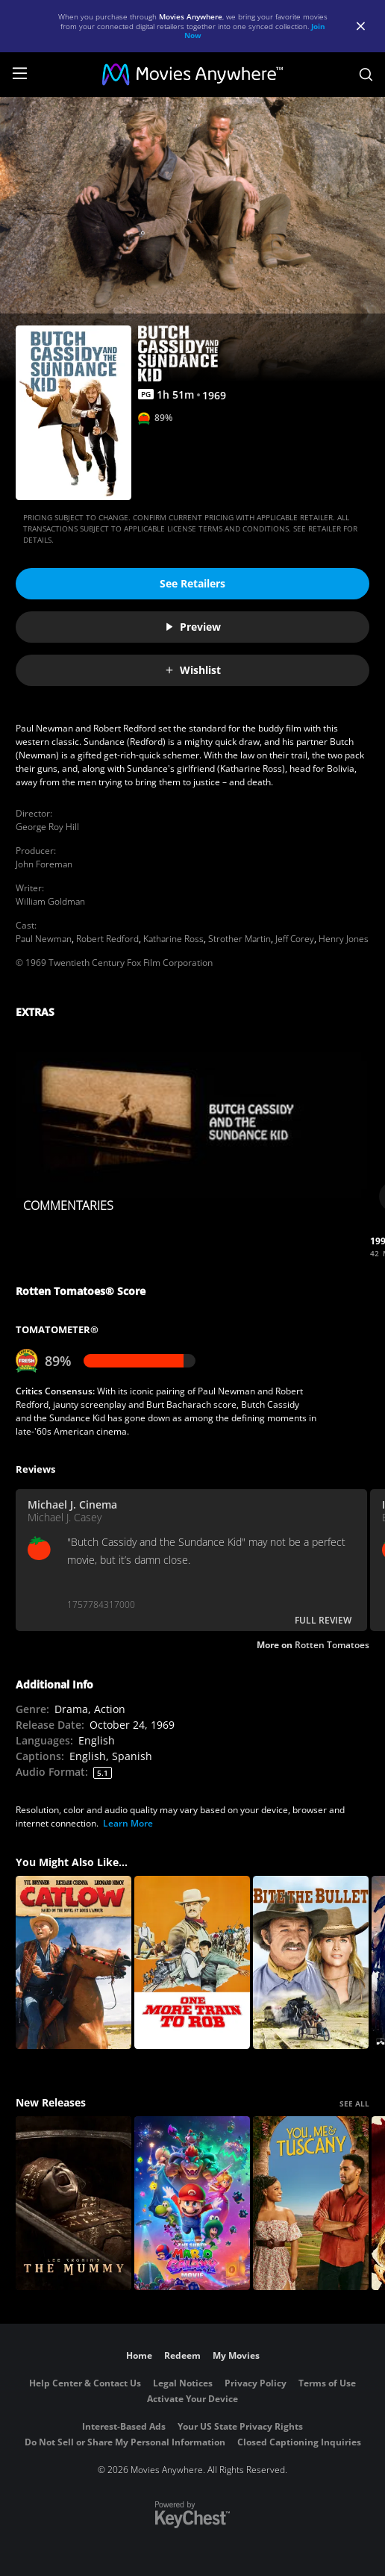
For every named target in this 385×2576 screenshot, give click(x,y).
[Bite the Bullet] (311, 1963)
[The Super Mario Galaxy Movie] (192, 2203)
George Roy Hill (47, 826)
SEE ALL (354, 2103)
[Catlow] (73, 1963)
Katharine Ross (173, 938)
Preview (192, 627)
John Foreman (44, 864)
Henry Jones (344, 938)
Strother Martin (239, 938)
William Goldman (50, 901)
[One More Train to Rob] (192, 1963)
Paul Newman (44, 938)
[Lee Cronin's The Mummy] (73, 2203)
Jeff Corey (294, 938)
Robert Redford (107, 938)
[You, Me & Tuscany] (311, 2203)
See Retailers (192, 583)
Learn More (128, 1823)
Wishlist (192, 670)
